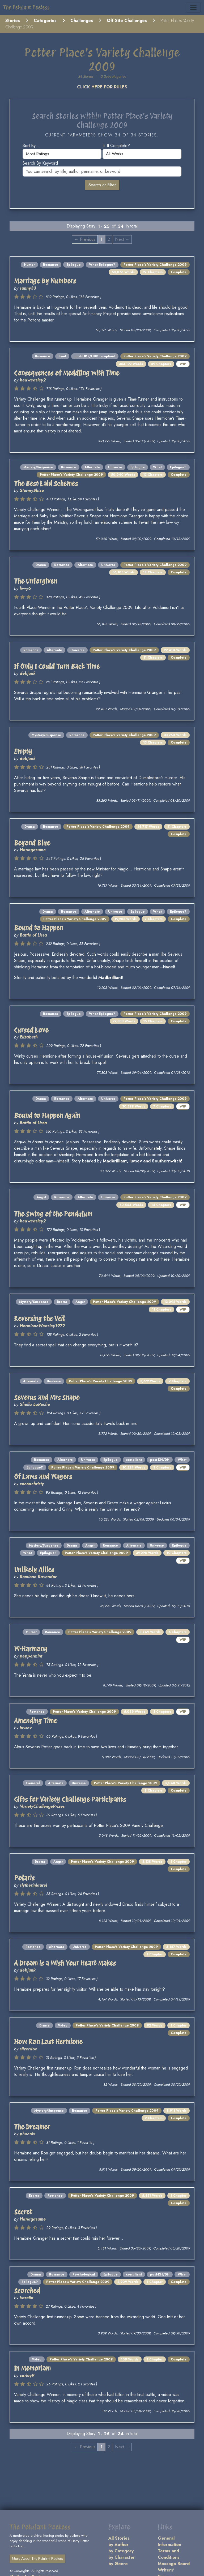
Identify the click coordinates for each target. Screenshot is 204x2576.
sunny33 (28, 288)
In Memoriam (32, 2368)
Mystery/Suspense (38, 467)
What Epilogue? (102, 264)
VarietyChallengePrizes (42, 1806)
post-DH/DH (159, 1459)
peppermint (31, 1656)
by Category (121, 2551)
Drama (41, 565)
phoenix (27, 2134)
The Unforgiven (35, 581)
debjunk (28, 673)
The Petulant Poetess (26, 7)
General (33, 1783)
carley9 (27, 2375)
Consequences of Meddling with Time (66, 373)
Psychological (84, 2274)
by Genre (118, 2564)
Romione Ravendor (38, 1577)
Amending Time (35, 1721)
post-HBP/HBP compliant (94, 356)
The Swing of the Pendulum (53, 1214)
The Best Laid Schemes (46, 483)
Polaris (24, 1878)
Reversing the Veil (39, 1319)
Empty (23, 751)
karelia (26, 2298)
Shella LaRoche (35, 1404)
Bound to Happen (38, 928)
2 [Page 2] (109, 239)
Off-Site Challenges (127, 21)
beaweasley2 (33, 380)
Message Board (174, 2564)
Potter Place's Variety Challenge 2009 (155, 264)
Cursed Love (31, 1030)
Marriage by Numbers (45, 281)
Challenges (81, 21)
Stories (12, 21)
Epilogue (73, 264)
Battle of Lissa (33, 935)
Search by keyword (40, 163)
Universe (115, 467)
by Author (118, 2544)
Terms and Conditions (169, 2554)
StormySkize (32, 490)
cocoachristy (32, 1484)
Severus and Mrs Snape (46, 1397)
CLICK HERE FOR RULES (102, 87)
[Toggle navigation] (193, 7)
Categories (45, 21)
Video (62, 2025)
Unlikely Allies (34, 1570)
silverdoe (28, 2049)
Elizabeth (29, 1037)
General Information (169, 2541)
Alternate (92, 467)
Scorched (27, 2291)
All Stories (119, 2538)
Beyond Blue (32, 843)
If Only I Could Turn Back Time (57, 666)
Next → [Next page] (122, 239)
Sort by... (31, 146)
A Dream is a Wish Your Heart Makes (65, 1963)
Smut (62, 356)
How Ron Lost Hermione (48, 2042)
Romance (50, 264)
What (157, 467)
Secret (23, 2212)
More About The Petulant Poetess (37, 2558)
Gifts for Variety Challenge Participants (70, 1799)
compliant (134, 1459)
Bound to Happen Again (47, 1115)
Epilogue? (178, 467)
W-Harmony (30, 1649)
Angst (41, 1197)
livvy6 (25, 588)
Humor (29, 264)
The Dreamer (32, 2127)
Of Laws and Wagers (43, 1476)
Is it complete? (116, 146)
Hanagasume (33, 850)
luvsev (26, 1728)
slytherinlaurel (33, 1885)
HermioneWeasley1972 (42, 1326)
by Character (121, 2557)
